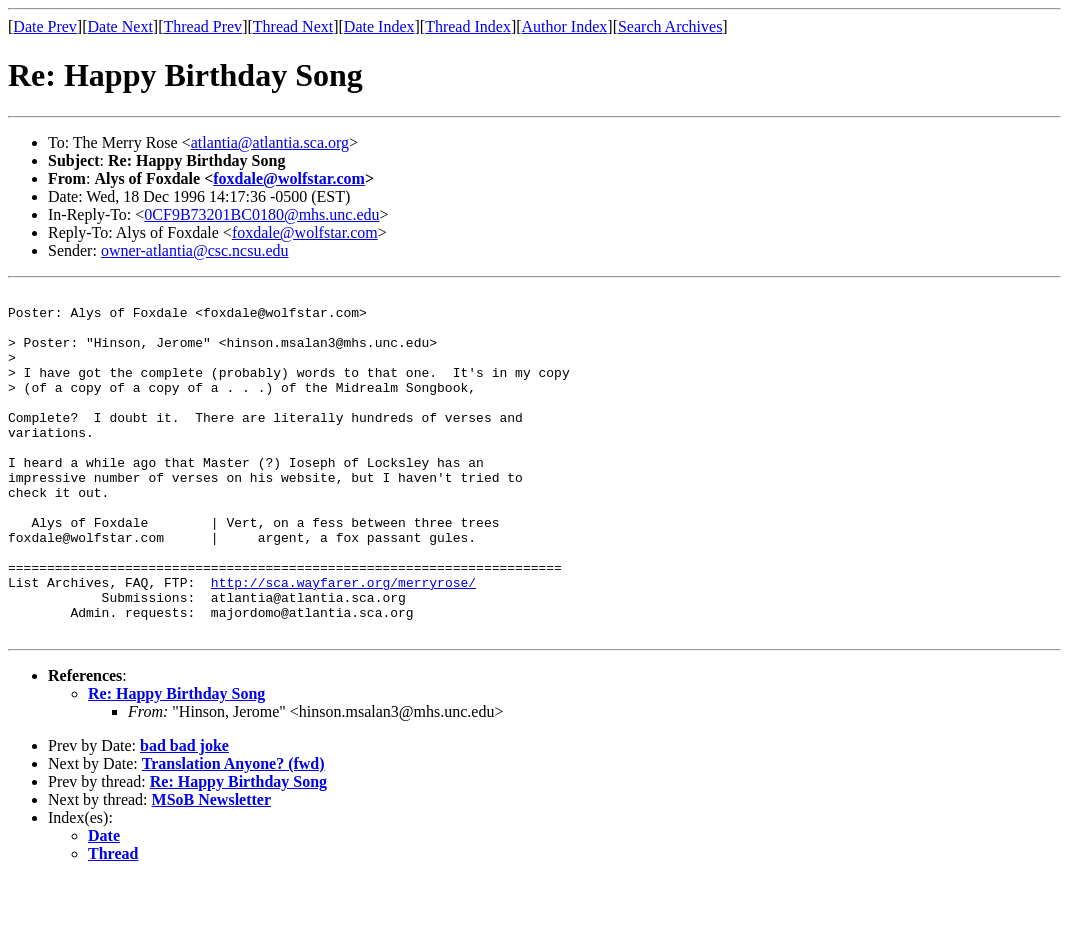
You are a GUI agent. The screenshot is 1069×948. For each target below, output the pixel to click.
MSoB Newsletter (212, 868)
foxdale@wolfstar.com (289, 178)
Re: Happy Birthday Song (176, 762)
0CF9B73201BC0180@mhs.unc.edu (261, 214)
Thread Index (468, 26)
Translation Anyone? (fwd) (233, 832)
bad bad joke (184, 814)
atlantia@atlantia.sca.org (270, 142)
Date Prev (45, 26)
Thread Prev (202, 26)
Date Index (379, 26)
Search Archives (670, 26)
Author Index (565, 26)
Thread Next (293, 26)
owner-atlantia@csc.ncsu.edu (195, 250)
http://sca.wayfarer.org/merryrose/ (343, 642)
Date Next (120, 26)
